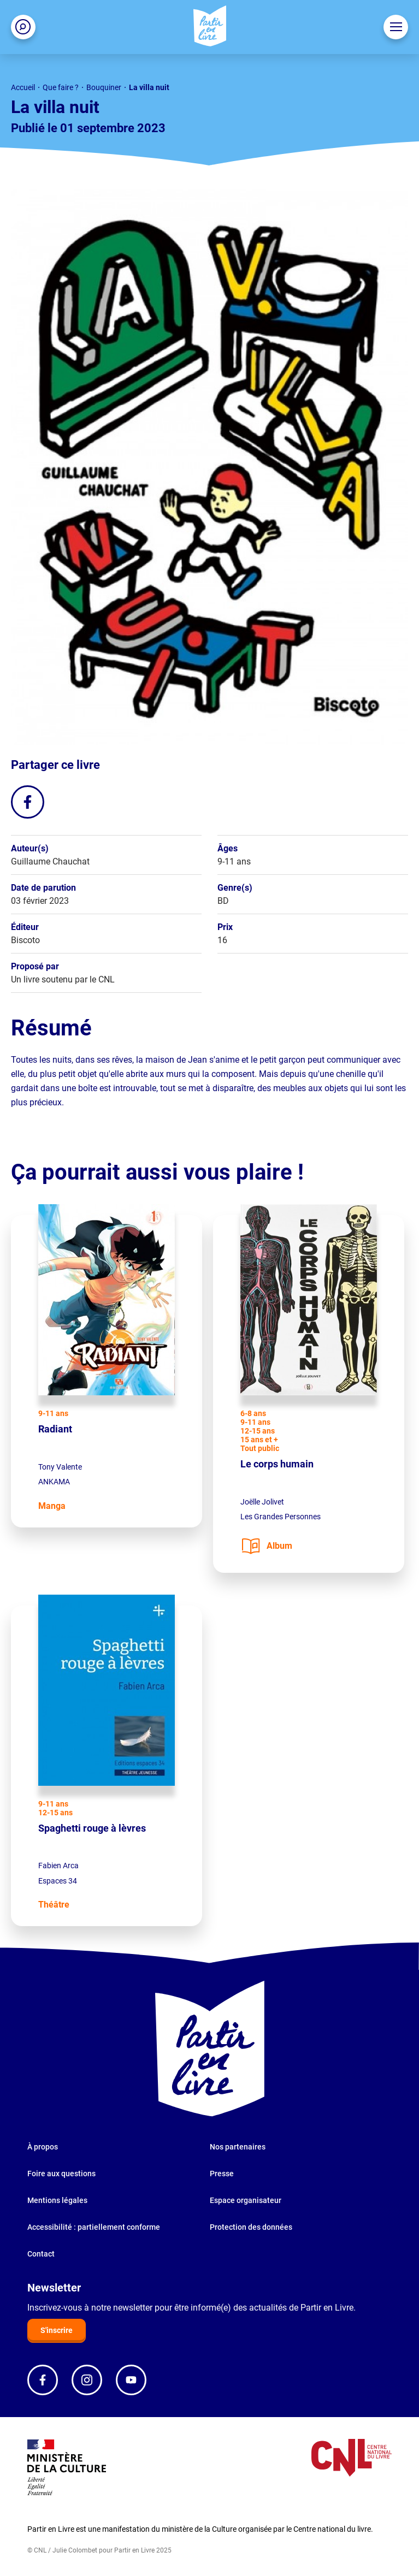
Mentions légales (57, 2200)
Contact (41, 2253)
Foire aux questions (61, 2173)
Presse (222, 2173)
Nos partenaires (237, 2146)
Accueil (23, 87)
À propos (42, 2146)
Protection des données (251, 2227)
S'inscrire (56, 2330)
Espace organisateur (245, 2200)
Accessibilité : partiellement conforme (93, 2227)
